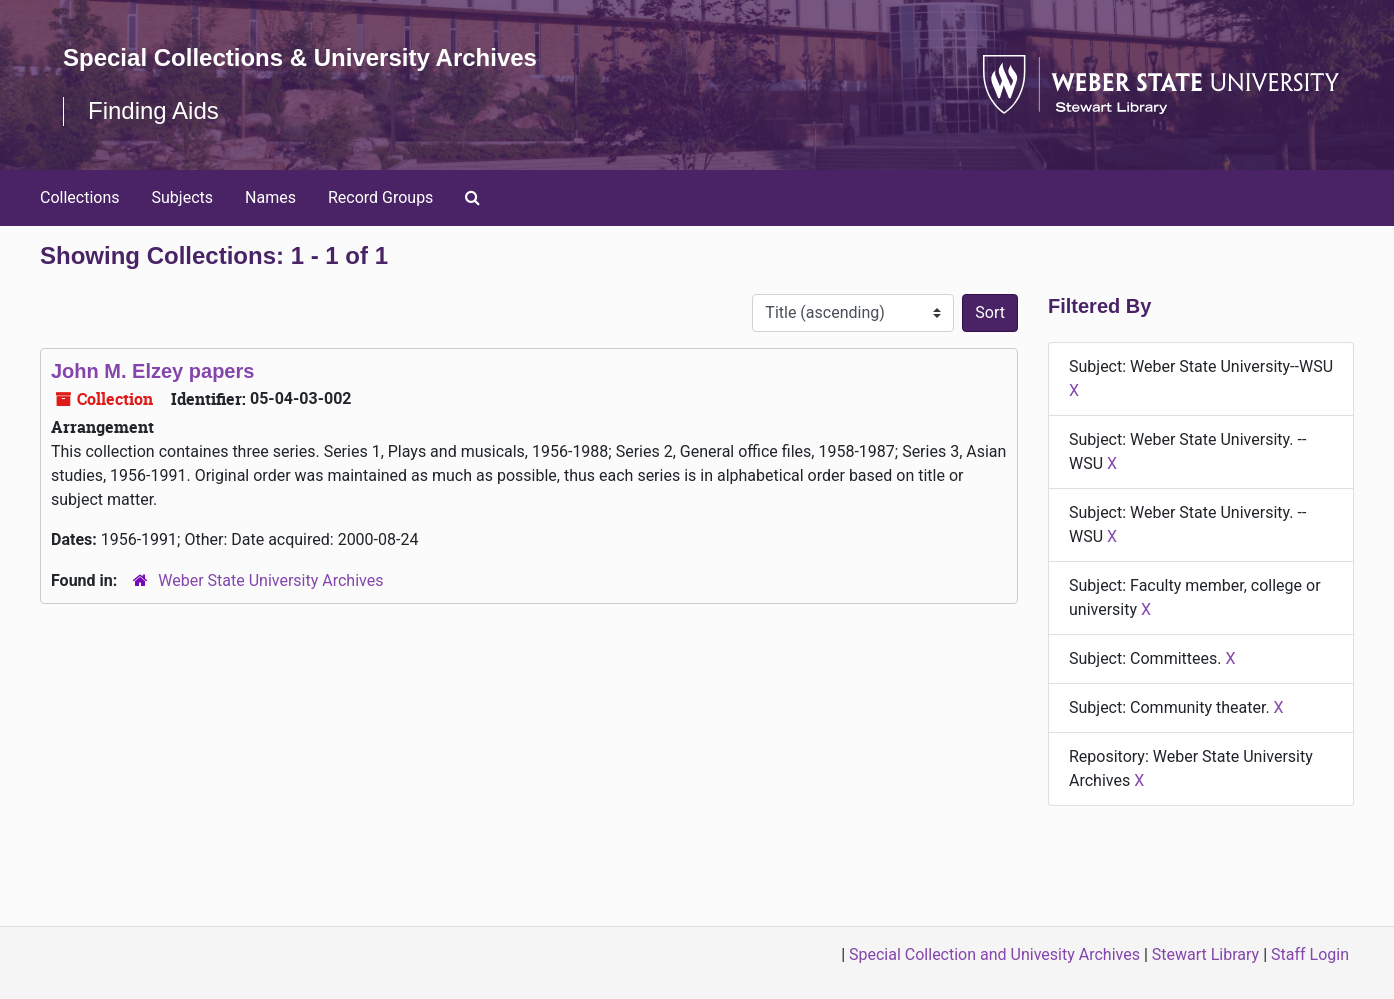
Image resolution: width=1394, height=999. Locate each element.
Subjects (182, 197)
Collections (80, 197)
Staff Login (1310, 954)
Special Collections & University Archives (300, 57)
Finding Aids (153, 110)
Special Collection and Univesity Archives (994, 954)
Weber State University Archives (270, 580)
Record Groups (380, 197)
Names (270, 197)
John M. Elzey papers (152, 371)
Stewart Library (1205, 954)
